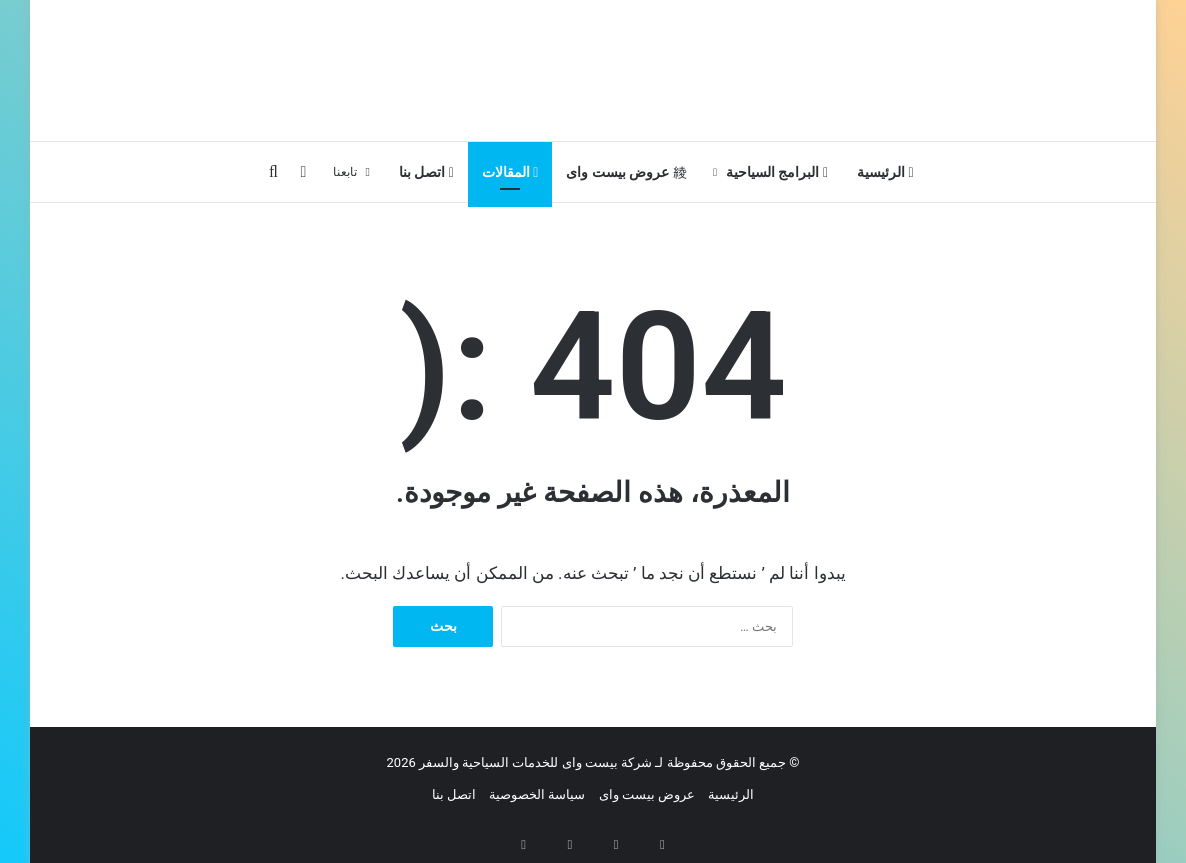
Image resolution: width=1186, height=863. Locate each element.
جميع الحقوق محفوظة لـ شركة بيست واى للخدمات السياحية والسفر (602, 762)
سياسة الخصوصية (537, 794)
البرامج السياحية (777, 172)
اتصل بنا (426, 172)
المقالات (510, 172)
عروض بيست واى (626, 172)
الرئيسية (885, 172)
